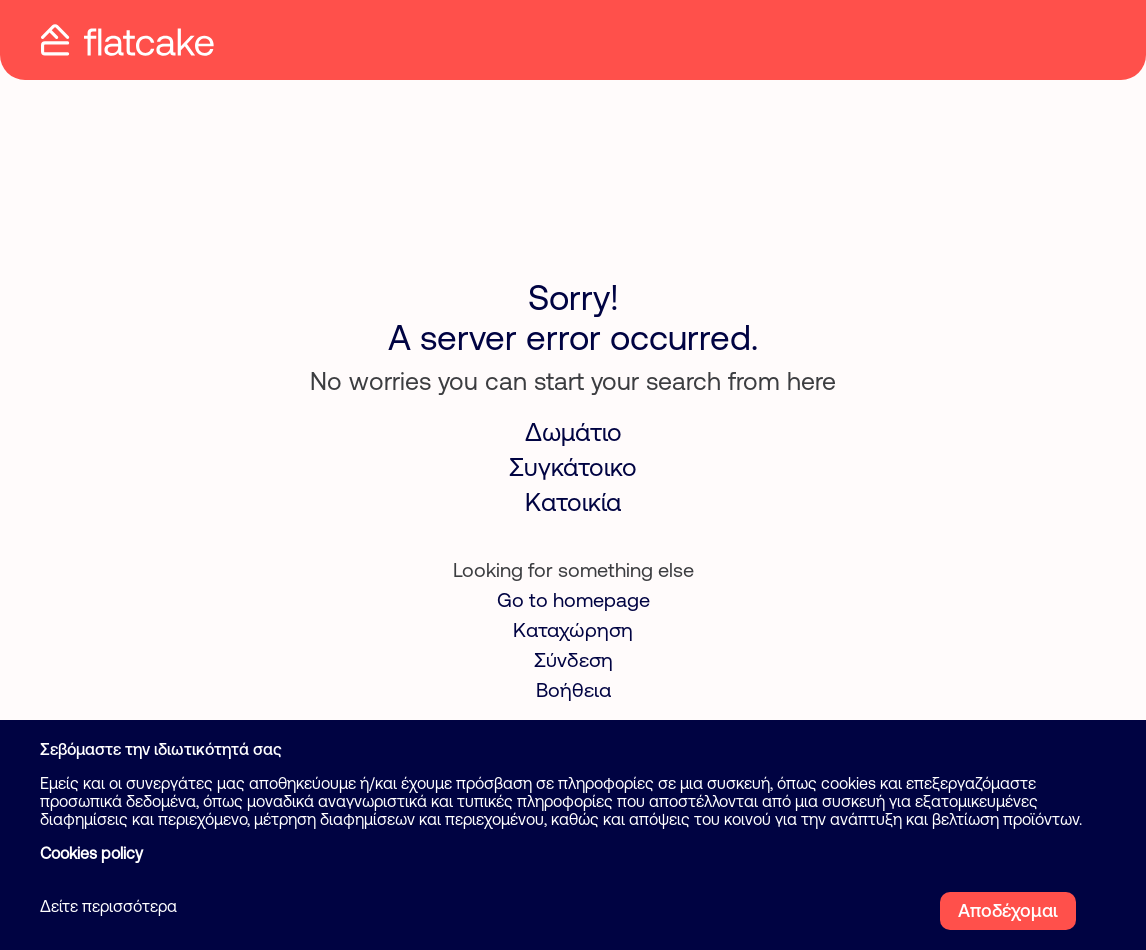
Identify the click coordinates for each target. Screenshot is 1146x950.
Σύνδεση (573, 659)
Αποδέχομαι (1008, 910)
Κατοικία (573, 502)
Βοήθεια (573, 689)
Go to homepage (573, 599)
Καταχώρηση (573, 629)
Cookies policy (91, 853)
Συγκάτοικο (573, 467)
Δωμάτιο (573, 432)
